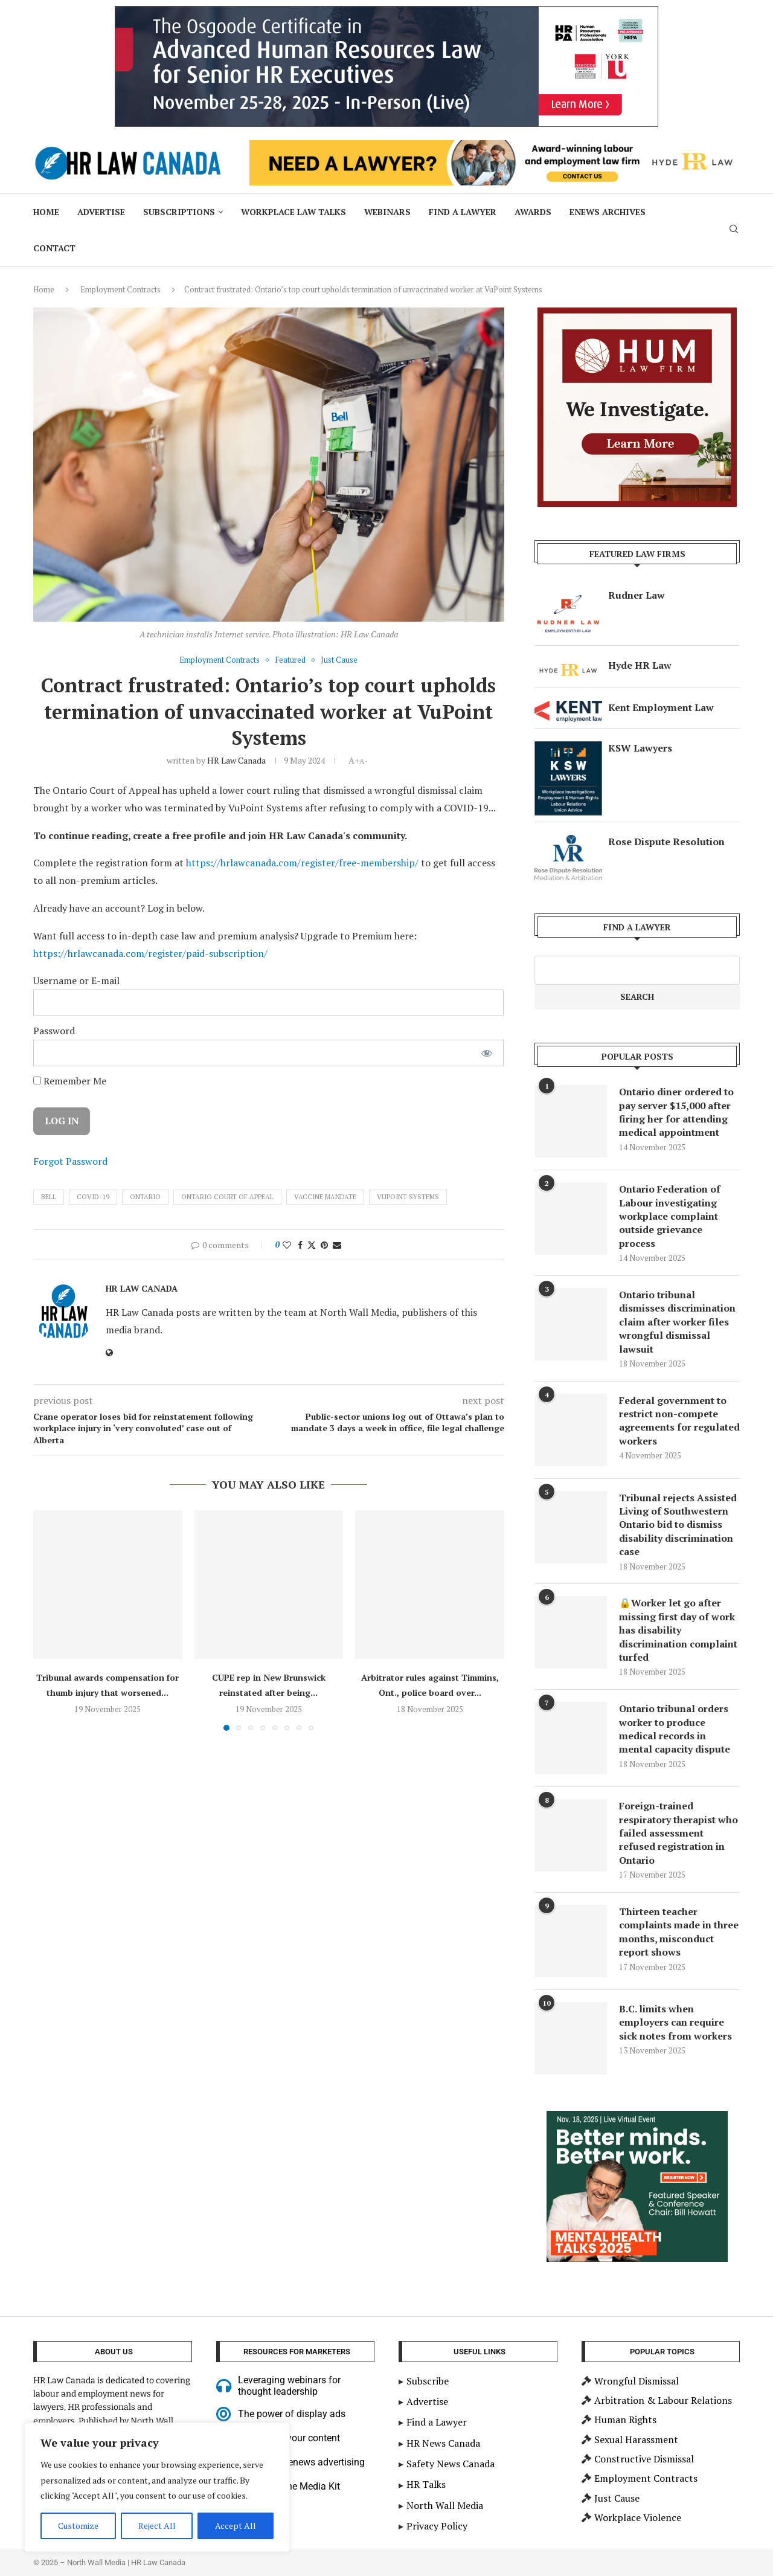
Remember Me (69, 1080)
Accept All (235, 2525)
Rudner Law (636, 595)
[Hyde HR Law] (494, 146)
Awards (533, 211)
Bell (48, 1197)
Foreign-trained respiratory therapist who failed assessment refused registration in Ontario (678, 1833)
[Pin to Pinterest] (324, 1245)
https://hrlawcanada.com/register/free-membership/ (302, 862)
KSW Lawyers (640, 748)
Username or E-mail (76, 980)
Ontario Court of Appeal (227, 1197)
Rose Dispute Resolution (666, 841)
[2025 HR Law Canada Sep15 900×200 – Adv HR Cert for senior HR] (386, 12)
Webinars (387, 211)
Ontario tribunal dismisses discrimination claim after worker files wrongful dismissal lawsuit (677, 1322)
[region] (157, 2487)
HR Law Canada (236, 760)
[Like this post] (287, 1245)
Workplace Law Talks (293, 211)
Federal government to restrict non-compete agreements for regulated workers (679, 1420)
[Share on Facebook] (300, 1245)
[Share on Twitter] (311, 1245)
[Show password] (487, 1053)
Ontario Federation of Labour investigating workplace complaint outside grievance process (669, 1216)
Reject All (157, 2525)
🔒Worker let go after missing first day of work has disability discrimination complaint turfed (678, 1630)
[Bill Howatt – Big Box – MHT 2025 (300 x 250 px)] (637, 2117)
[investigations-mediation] (637, 314)
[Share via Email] (337, 1245)
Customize (78, 2525)
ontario (145, 1197)
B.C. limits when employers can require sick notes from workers (675, 2022)
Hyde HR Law (640, 665)
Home (46, 211)
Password (54, 1030)
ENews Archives (607, 211)
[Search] (734, 230)
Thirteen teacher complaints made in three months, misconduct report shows (679, 1932)
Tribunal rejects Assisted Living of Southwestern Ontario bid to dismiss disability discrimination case (678, 1525)
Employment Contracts (120, 289)
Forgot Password (70, 1161)
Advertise (101, 211)
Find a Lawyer (462, 211)
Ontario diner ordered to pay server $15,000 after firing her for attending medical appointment (676, 1112)
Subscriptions (179, 211)
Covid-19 (93, 1197)
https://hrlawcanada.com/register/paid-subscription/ (150, 953)
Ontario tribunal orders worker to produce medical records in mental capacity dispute (674, 1729)
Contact (54, 248)
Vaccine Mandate (325, 1197)
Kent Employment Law (661, 707)
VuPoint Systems (408, 1197)
